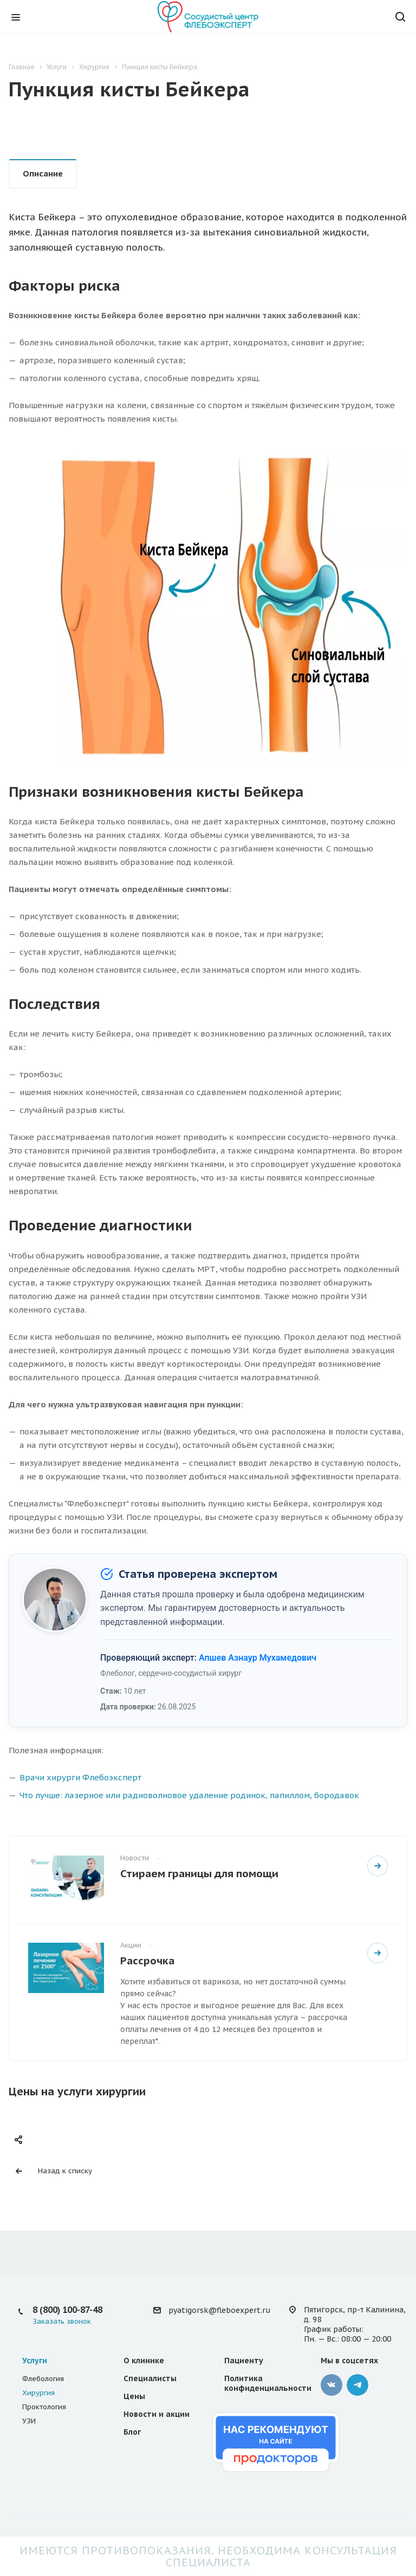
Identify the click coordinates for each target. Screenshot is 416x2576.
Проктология (44, 2406)
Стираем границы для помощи (199, 1873)
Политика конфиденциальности (267, 2383)
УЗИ (29, 2421)
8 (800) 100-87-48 (67, 2309)
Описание (43, 173)
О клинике (143, 2360)
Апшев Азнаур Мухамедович (257, 1658)
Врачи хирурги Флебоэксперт (80, 1777)
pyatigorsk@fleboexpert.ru (219, 2310)
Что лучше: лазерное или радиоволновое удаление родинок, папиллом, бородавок (189, 1795)
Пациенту (243, 2360)
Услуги (34, 2360)
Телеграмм (357, 2385)
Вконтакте (331, 2385)
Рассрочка (147, 1960)
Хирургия (38, 2392)
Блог (132, 2432)
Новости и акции (156, 2414)
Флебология (43, 2378)
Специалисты (150, 2378)
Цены (134, 2396)
